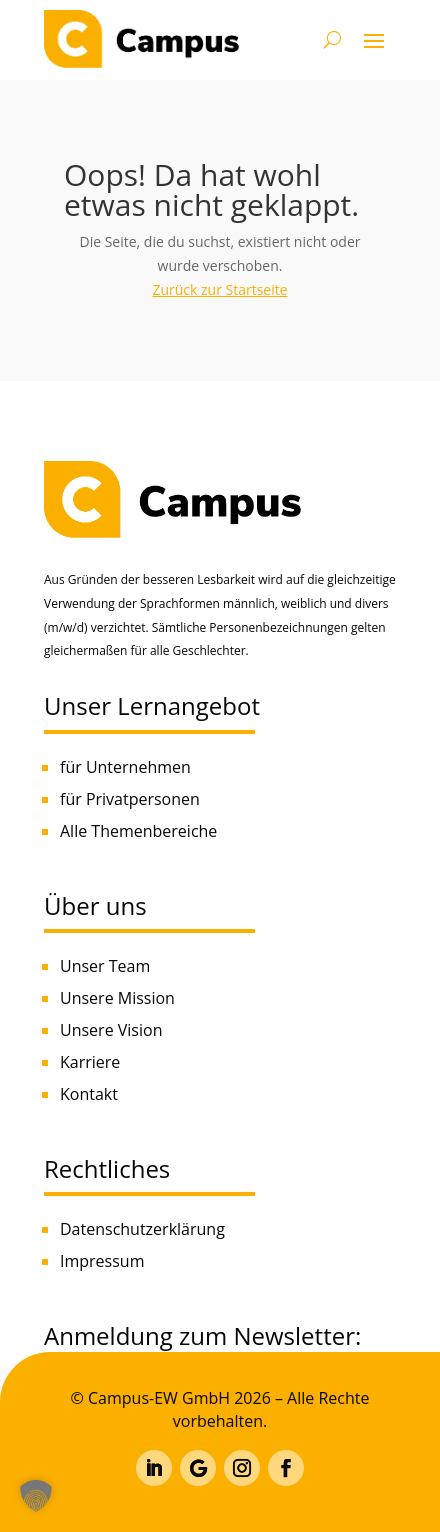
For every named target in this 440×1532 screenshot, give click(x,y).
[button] (36, 1496)
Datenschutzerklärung (142, 1229)
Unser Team (105, 966)
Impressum (102, 1261)
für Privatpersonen (130, 799)
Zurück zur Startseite (219, 289)
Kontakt (89, 1094)
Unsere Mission (117, 998)
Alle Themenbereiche (138, 831)
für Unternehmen (125, 767)
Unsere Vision (111, 1030)
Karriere (90, 1062)
